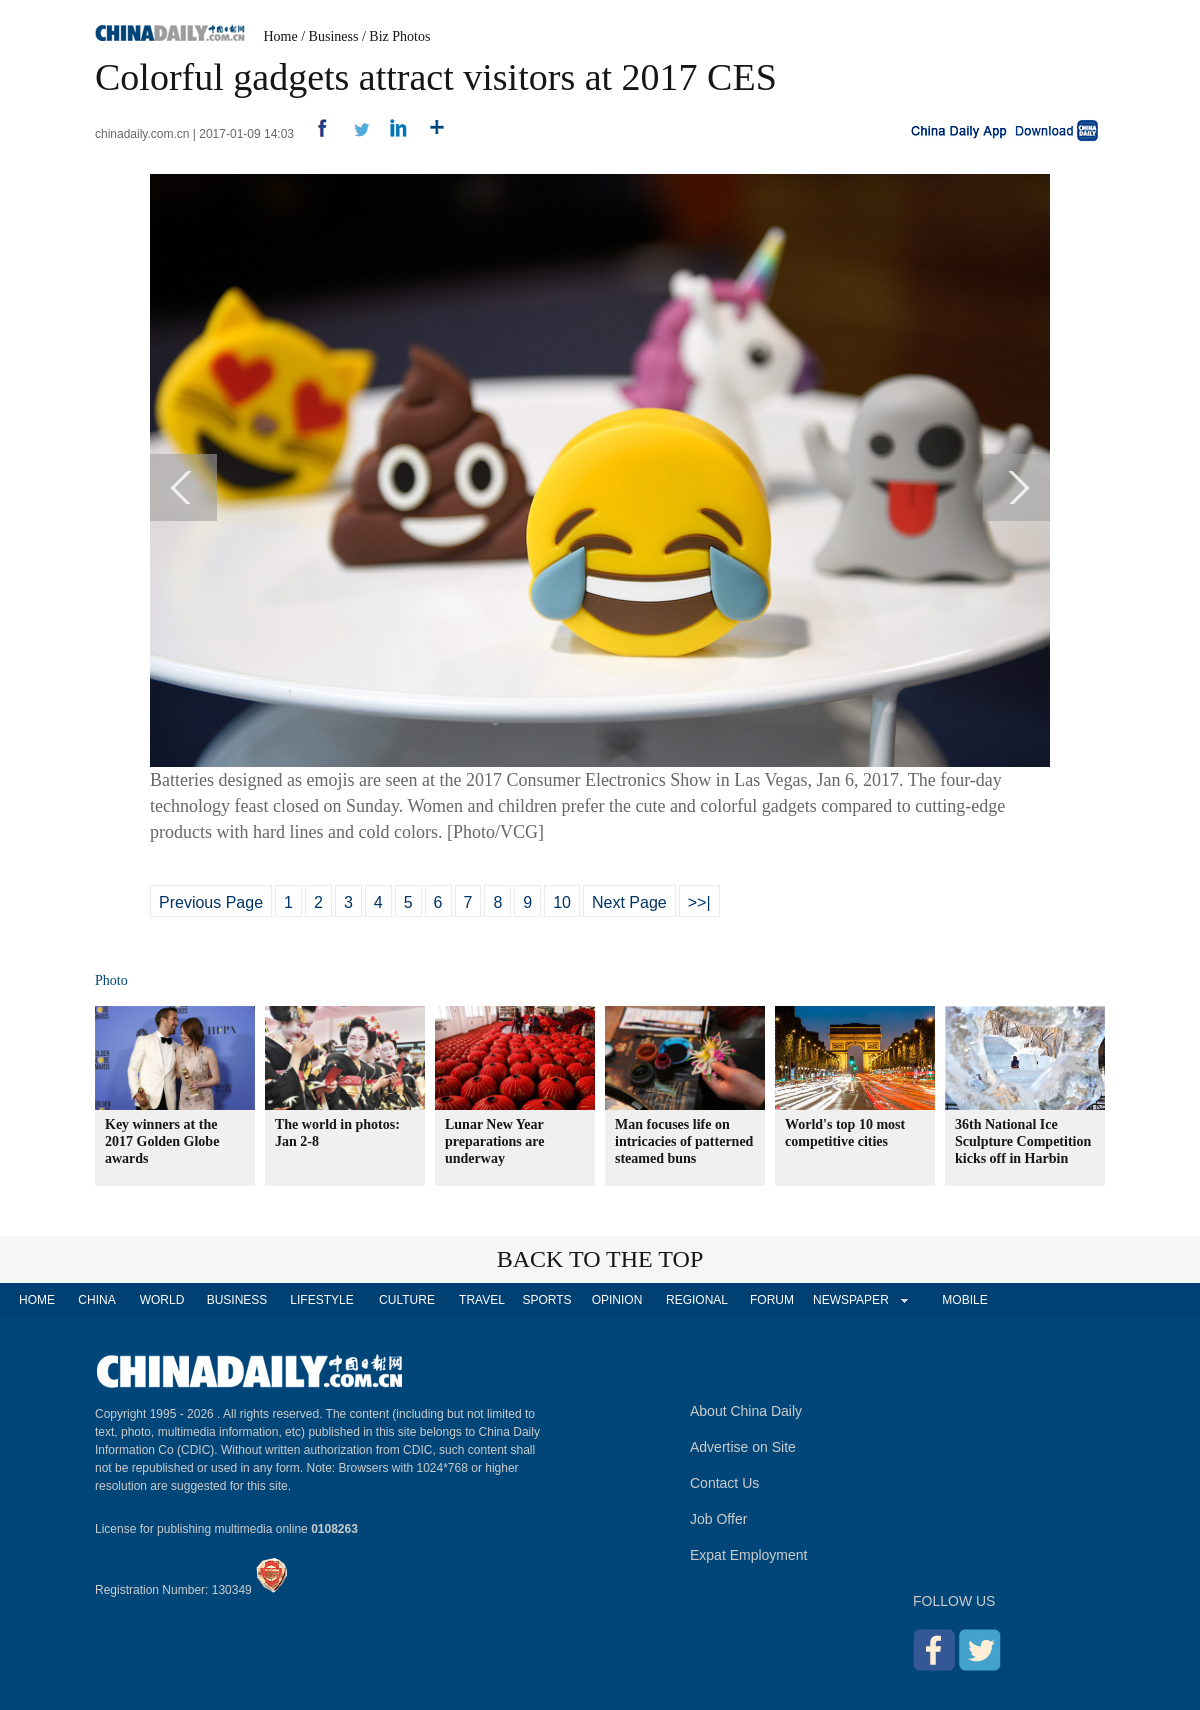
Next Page (629, 902)
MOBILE (964, 1300)
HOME (37, 1300)
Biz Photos (399, 36)
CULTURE (407, 1300)
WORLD (162, 1300)
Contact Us (724, 1483)
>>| (699, 902)
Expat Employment (749, 1555)
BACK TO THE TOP (600, 1259)
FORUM (772, 1300)
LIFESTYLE (321, 1300)
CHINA (96, 1300)
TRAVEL (482, 1300)
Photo (111, 980)
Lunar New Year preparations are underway (494, 1141)
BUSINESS (237, 1300)
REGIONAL (697, 1300)
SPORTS (546, 1300)
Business (334, 36)
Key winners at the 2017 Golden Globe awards (162, 1141)
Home (281, 36)
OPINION (617, 1300)
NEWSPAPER (850, 1300)
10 (562, 902)
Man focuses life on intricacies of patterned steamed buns (684, 1141)
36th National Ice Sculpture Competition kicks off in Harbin (1023, 1141)
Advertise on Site (743, 1447)
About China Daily (746, 1411)
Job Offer (718, 1519)
